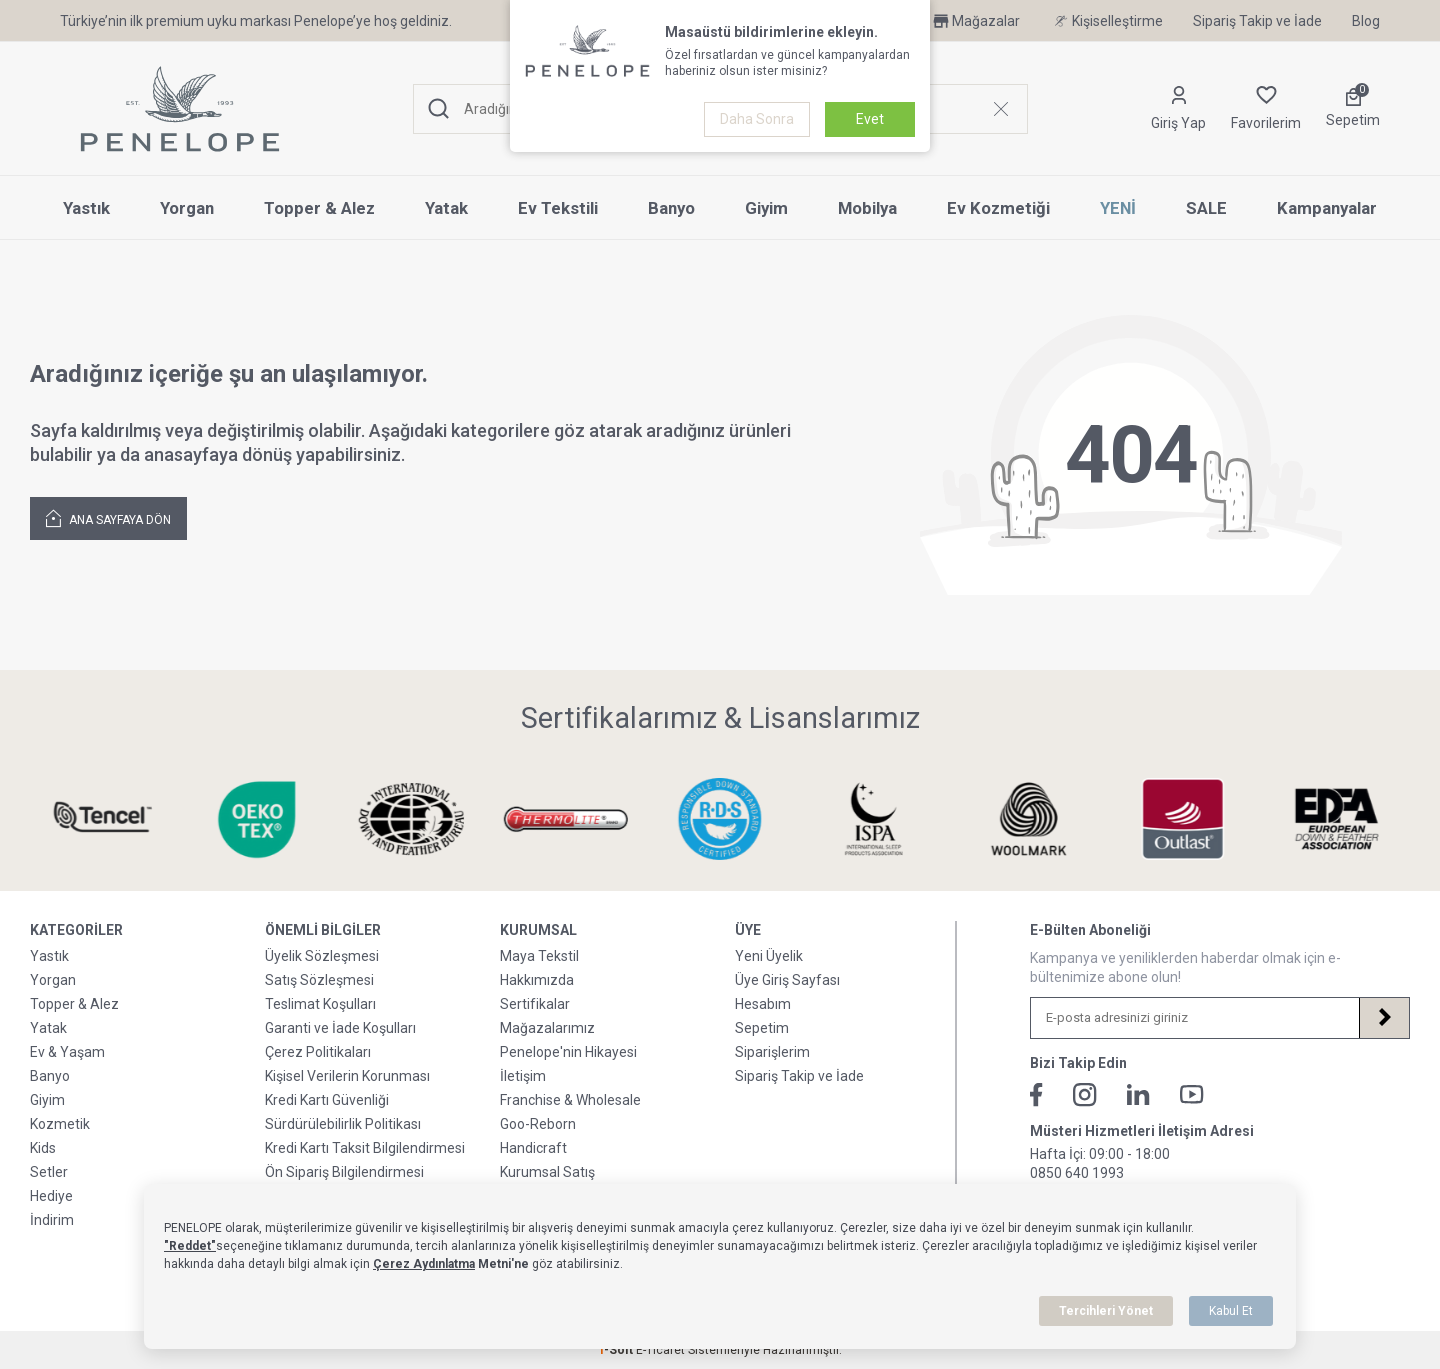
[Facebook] (1036, 1095)
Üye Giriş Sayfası (787, 980)
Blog (1366, 21)
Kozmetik (60, 1124)
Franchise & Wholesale (570, 1100)
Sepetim (762, 1028)
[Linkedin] (1138, 1094)
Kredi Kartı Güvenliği (327, 1100)
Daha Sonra (757, 119)
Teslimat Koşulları (320, 1004)
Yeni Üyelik (769, 956)
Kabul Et (1231, 1311)
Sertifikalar (535, 1004)
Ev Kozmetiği (998, 208)
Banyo (671, 208)
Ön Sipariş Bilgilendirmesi (344, 1172)
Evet (870, 119)
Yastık (86, 208)
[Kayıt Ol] (1384, 1018)
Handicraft (533, 1148)
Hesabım (763, 1004)
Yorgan (187, 208)
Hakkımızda (537, 980)
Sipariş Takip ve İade (1257, 21)
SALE (1206, 208)
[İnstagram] (1085, 1095)
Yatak (446, 208)
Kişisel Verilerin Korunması (347, 1076)
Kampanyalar (1327, 208)
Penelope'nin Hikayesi (568, 1052)
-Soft (617, 1350)
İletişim (523, 1076)
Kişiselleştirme (1106, 21)
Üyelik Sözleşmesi (322, 956)
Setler (49, 1172)
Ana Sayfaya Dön (108, 517)
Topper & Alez (319, 208)
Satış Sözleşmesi (319, 980)
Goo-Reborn (538, 1124)
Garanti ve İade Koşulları (340, 1028)
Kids (43, 1148)
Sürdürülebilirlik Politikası (343, 1124)
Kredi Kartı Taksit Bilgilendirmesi (365, 1148)
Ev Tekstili (558, 208)
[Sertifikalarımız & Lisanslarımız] (103, 819)
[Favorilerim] (1266, 109)
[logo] (180, 109)
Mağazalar (975, 21)
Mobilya (867, 208)
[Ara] (439, 109)
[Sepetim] (1353, 109)
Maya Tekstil (539, 956)
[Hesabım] (1178, 109)
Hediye (51, 1196)
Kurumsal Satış (547, 1172)
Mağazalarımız (547, 1028)
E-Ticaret (660, 1350)
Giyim (766, 208)
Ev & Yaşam (67, 1052)
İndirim (52, 1220)
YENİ (1118, 208)
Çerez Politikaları (318, 1052)
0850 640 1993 (1077, 1173)
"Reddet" (190, 1246)
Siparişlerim (772, 1052)
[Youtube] (1192, 1094)
